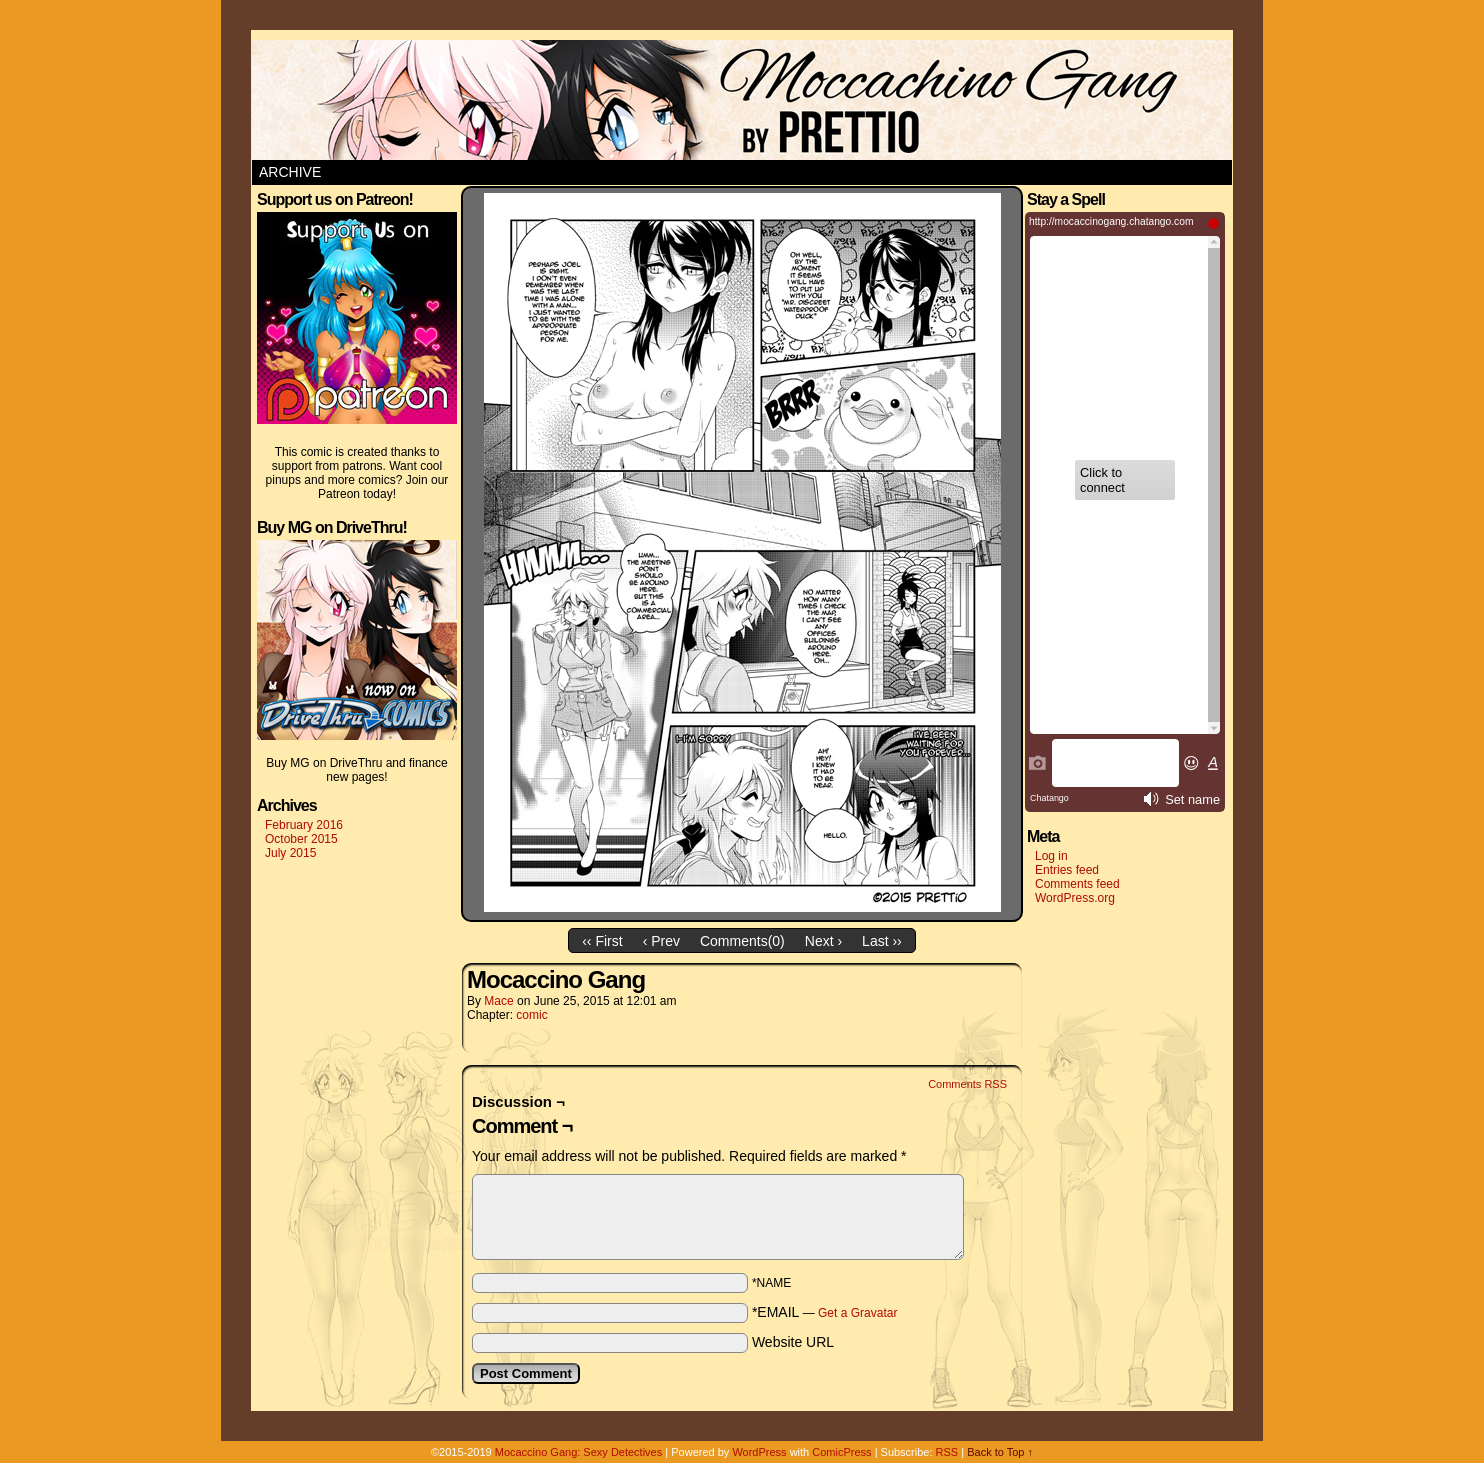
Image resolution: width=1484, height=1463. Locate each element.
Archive (290, 172)
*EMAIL (825, 1312)
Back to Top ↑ (1000, 1452)
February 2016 (304, 825)
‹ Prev (661, 941)
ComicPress (841, 1452)
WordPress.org (1075, 898)
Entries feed (1067, 870)
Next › (823, 941)
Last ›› (882, 941)
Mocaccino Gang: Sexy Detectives (579, 1452)
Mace (498, 1001)
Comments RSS (967, 1084)
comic (531, 1015)
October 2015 (301, 839)
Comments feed (1077, 884)
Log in (1051, 856)
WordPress (759, 1452)
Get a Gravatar (857, 1313)
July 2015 (290, 853)
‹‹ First (602, 941)
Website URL (793, 1342)
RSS (947, 1452)
